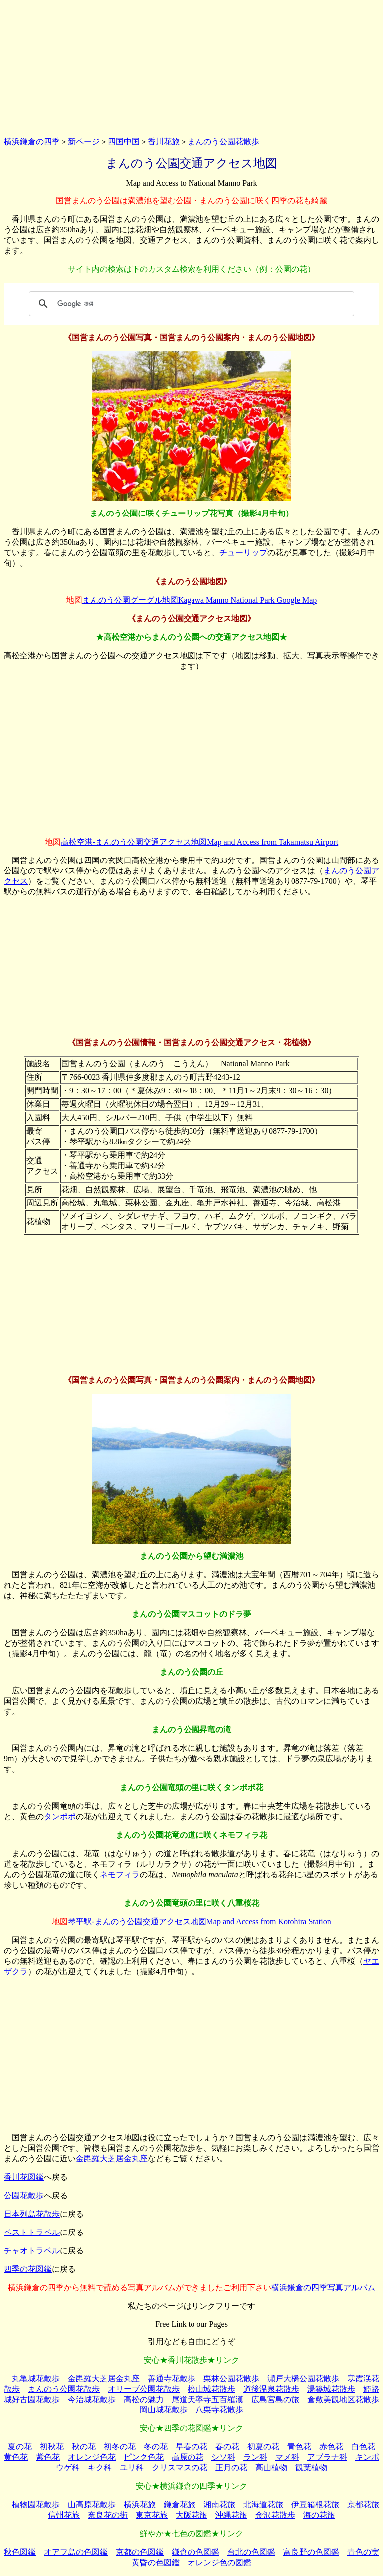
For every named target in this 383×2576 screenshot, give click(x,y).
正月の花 (231, 2467)
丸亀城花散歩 (36, 2378)
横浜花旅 (140, 2504)
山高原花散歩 (92, 2504)
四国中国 (124, 141)
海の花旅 (319, 2515)
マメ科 (287, 2457)
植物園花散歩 (36, 2504)
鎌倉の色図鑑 (195, 2552)
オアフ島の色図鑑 (76, 2552)
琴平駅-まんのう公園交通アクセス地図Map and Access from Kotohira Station (199, 1921)
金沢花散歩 (275, 2515)
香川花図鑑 (24, 2177)
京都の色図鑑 (140, 2552)
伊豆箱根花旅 (315, 2504)
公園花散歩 (24, 2195)
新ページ (84, 141)
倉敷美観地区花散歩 (343, 2399)
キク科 (100, 2467)
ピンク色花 (144, 2457)
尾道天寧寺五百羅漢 (207, 2399)
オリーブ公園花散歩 (144, 2389)
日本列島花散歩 (32, 2214)
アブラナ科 (327, 2457)
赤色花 (331, 2446)
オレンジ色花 (92, 2457)
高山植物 (271, 2467)
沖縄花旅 (231, 2515)
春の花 (227, 2446)
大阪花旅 (191, 2515)
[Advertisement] (191, 66)
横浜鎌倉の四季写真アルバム (323, 2287)
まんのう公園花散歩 (223, 141)
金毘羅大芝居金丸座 (112, 2158)
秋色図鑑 (20, 2552)
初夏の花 (263, 2446)
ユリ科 (132, 2467)
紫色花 (48, 2457)
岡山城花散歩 (164, 2409)
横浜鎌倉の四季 (32, 141)
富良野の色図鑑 (311, 2552)
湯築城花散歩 (331, 2389)
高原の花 (187, 2457)
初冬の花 (120, 2446)
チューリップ (243, 552)
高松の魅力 (144, 2399)
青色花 (299, 2446)
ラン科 (255, 2457)
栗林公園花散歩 (231, 2378)
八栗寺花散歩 (219, 2409)
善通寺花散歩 (171, 2378)
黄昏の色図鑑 (156, 2562)
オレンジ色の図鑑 (219, 2562)
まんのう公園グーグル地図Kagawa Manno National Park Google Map (199, 600)
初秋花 (52, 2446)
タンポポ (60, 1816)
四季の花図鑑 (28, 2269)
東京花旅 (152, 2515)
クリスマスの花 (179, 2467)
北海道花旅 (263, 2504)
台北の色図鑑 (251, 2552)
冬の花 (156, 2446)
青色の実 (363, 2552)
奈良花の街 (108, 2515)
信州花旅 (64, 2515)
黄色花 (16, 2457)
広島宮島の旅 (275, 2399)
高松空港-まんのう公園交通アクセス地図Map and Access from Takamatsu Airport (199, 842)
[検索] (190, 304)
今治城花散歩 (92, 2399)
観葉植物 (311, 2467)
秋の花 (84, 2446)
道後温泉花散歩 (271, 2389)
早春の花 (191, 2446)
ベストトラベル (32, 2232)
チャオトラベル (32, 2250)
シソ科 (223, 2457)
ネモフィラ (120, 1874)
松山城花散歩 (211, 2389)
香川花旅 (164, 141)
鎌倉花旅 (179, 2504)
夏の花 (20, 2446)
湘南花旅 (219, 2504)
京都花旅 (363, 2504)
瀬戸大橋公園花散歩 (303, 2378)
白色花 (363, 2446)
